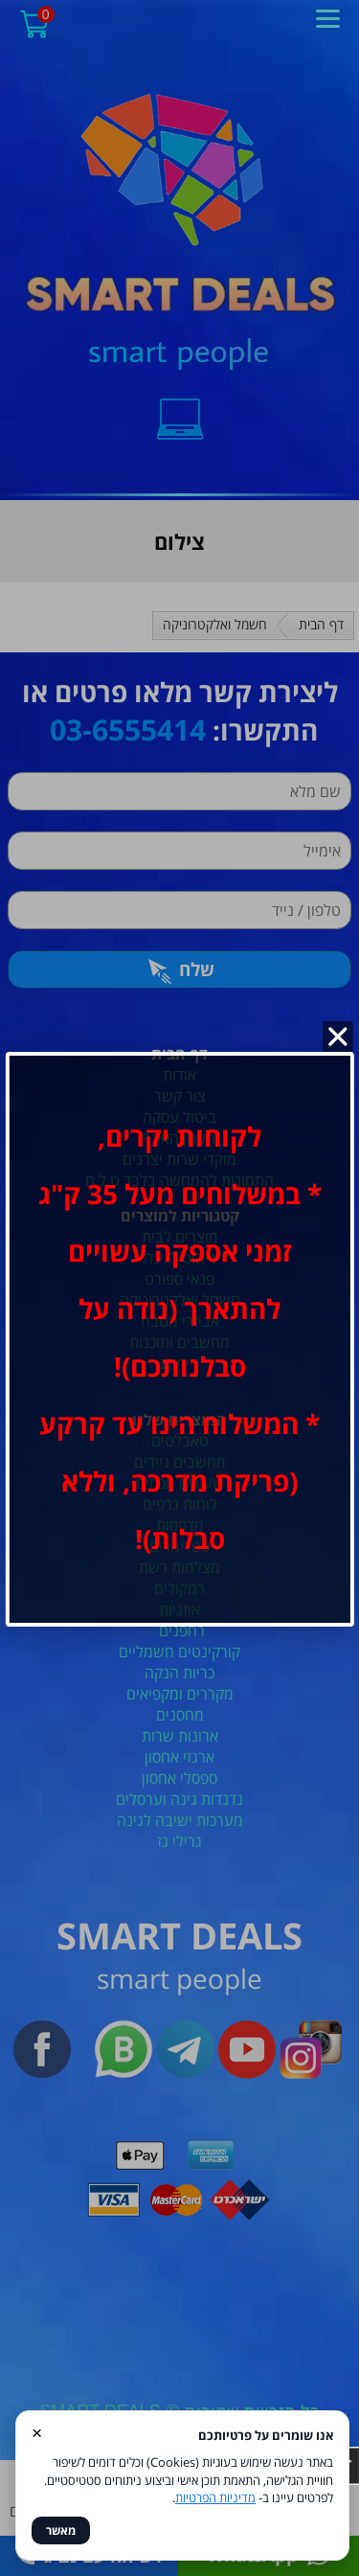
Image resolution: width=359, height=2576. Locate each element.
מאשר (61, 2530)
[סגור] (338, 1036)
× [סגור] (37, 2432)
